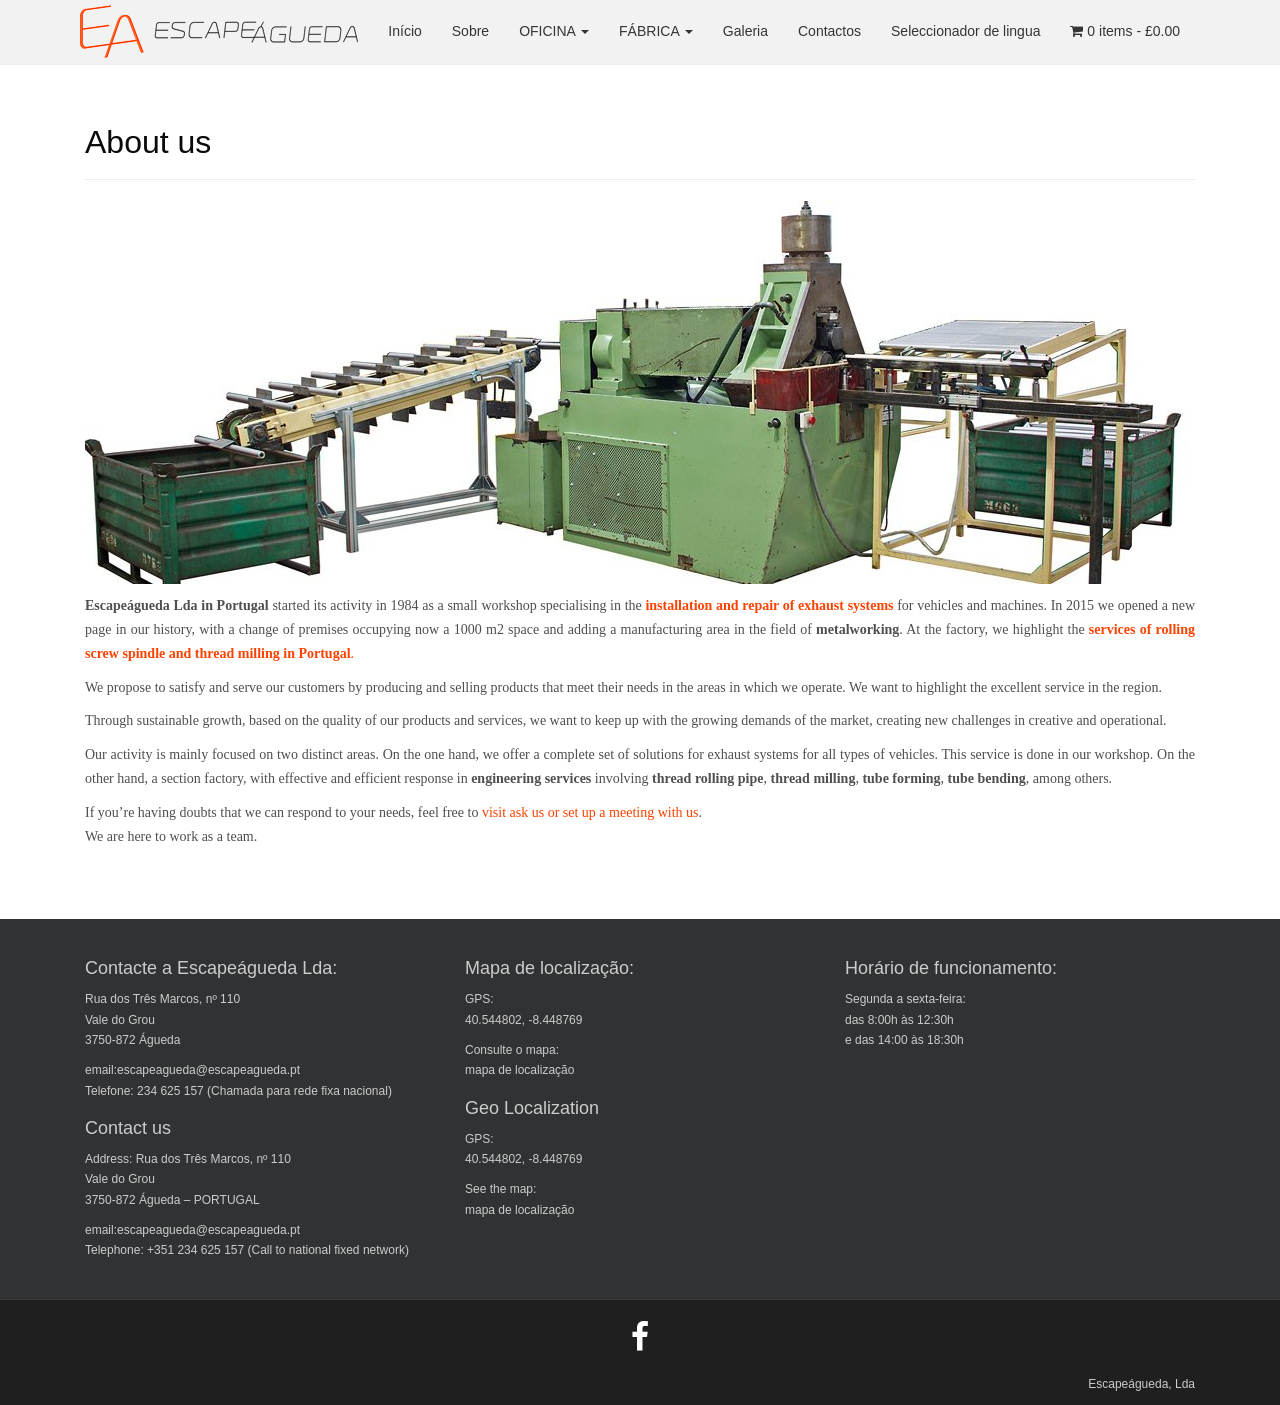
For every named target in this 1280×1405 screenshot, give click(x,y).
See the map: (500, 1189)
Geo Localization (532, 1108)
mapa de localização (519, 1070)
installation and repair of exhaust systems (771, 605)
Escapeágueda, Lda (1141, 1384)
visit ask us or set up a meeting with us (590, 812)
